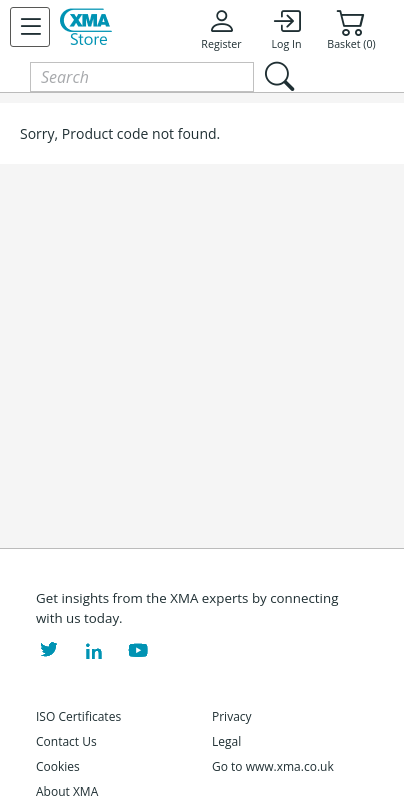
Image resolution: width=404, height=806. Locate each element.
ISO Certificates (78, 716)
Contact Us (66, 741)
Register (221, 29)
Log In (286, 29)
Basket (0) (351, 29)
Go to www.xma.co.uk (273, 766)
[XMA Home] (86, 27)
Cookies (58, 766)
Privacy (232, 716)
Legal (226, 741)
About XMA (67, 791)
